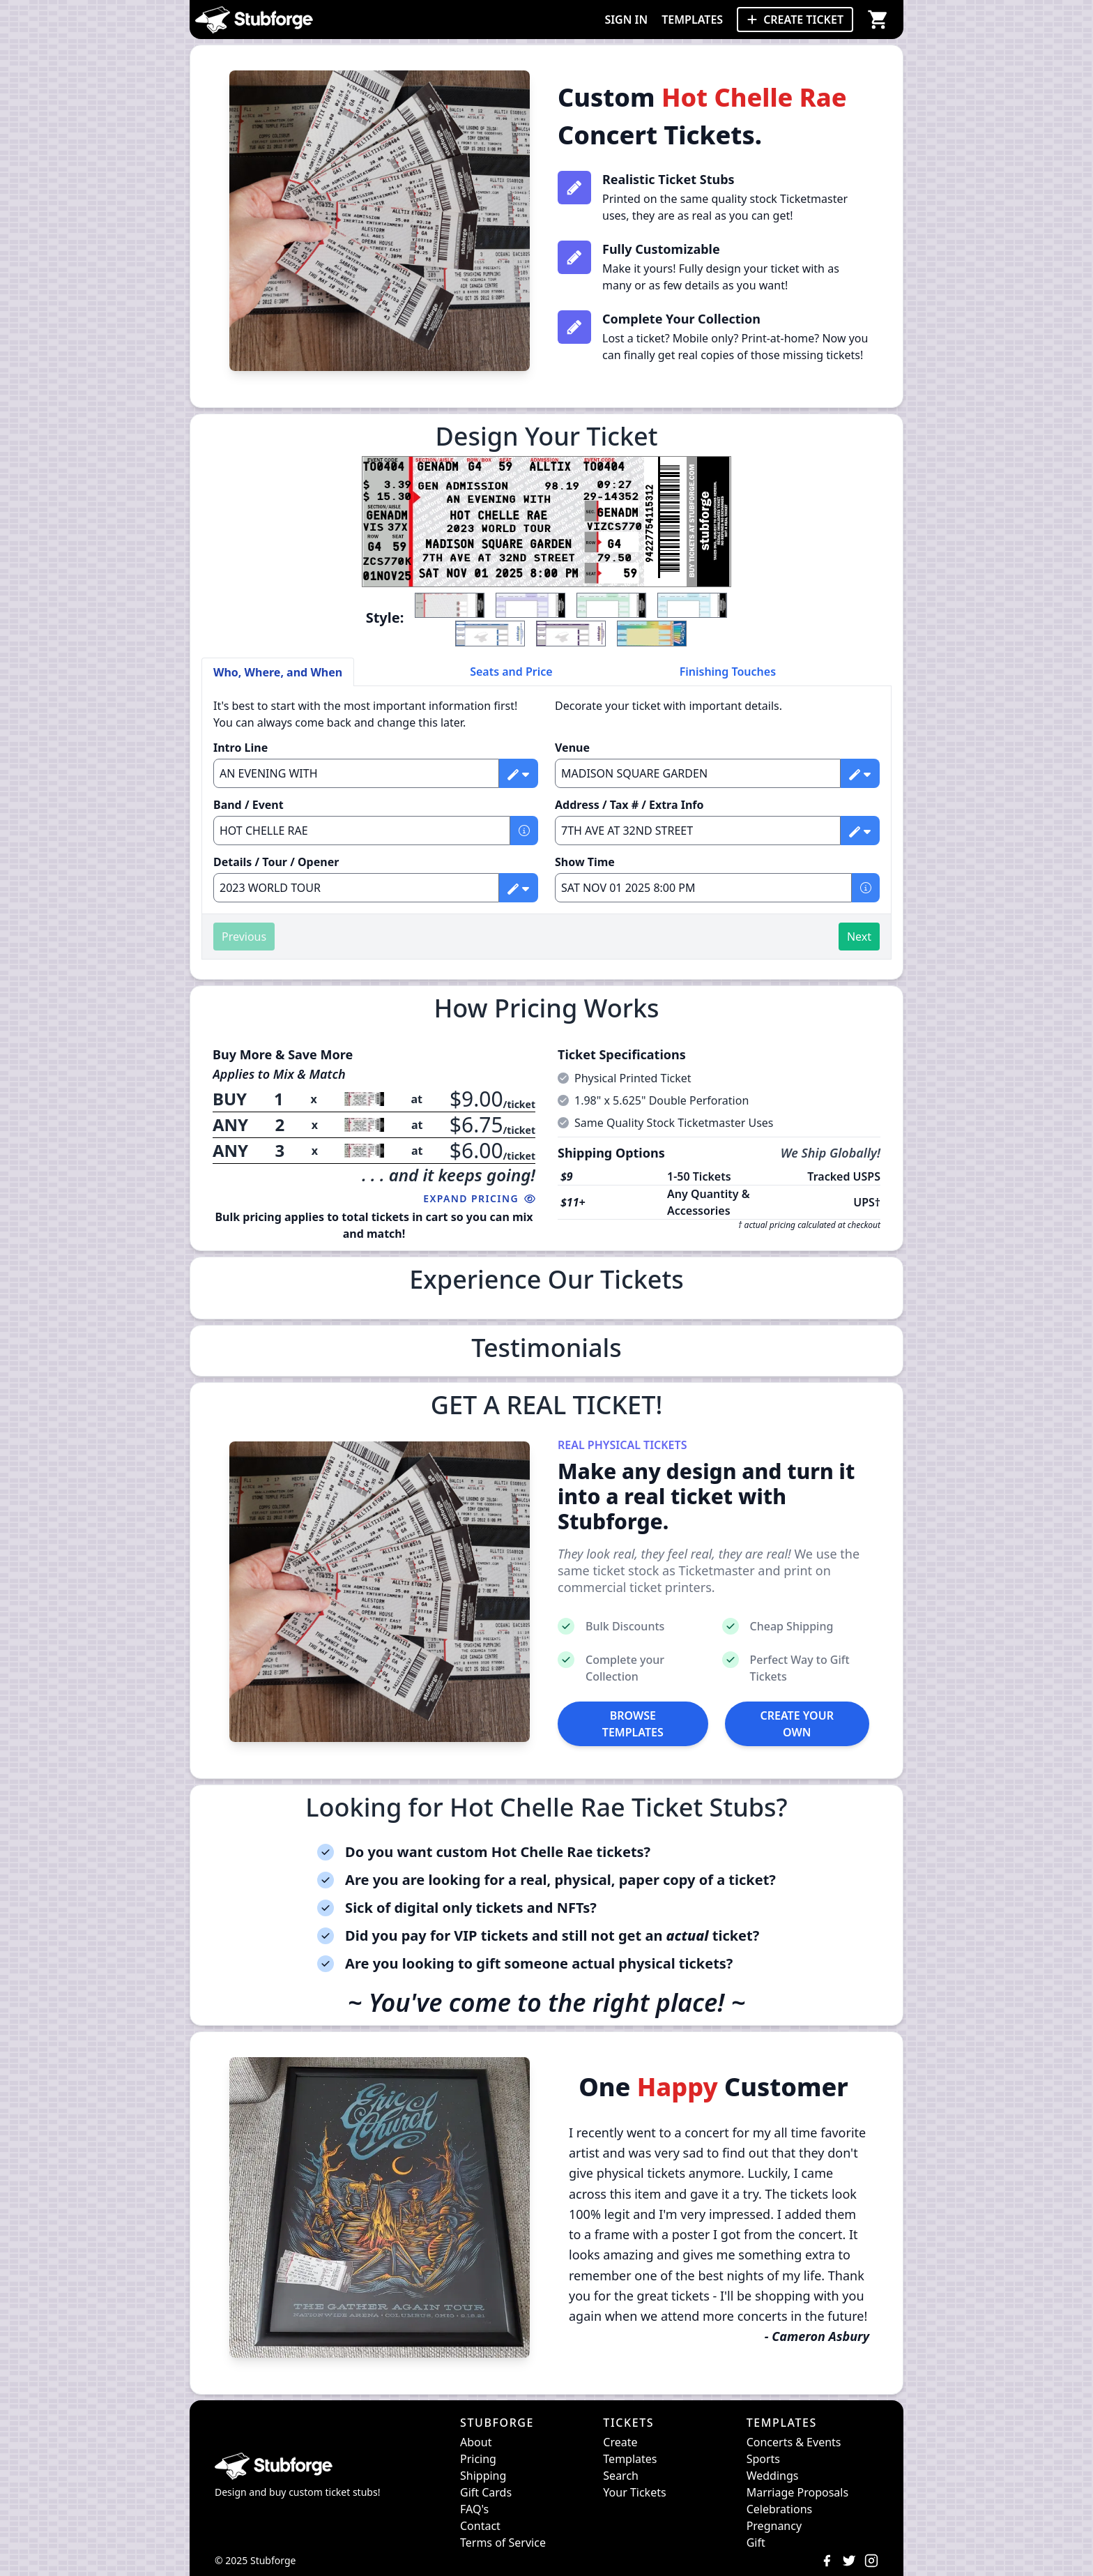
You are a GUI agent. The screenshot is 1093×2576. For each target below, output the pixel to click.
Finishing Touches (728, 671)
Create (620, 2442)
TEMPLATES (692, 19)
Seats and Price (511, 671)
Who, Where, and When (277, 672)
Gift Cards (486, 2492)
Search (621, 2475)
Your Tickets (634, 2492)
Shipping (483, 2475)
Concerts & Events (794, 2442)
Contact (480, 2525)
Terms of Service (503, 2542)
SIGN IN (626, 19)
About (475, 2442)
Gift (756, 2542)
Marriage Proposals (797, 2492)
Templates (630, 2459)
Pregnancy (774, 2525)
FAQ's (474, 2509)
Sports (763, 2459)
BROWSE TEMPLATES (633, 1724)
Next (859, 936)
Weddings (773, 2475)
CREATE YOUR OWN (797, 1724)
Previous (244, 936)
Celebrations (780, 2509)
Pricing (478, 2459)
